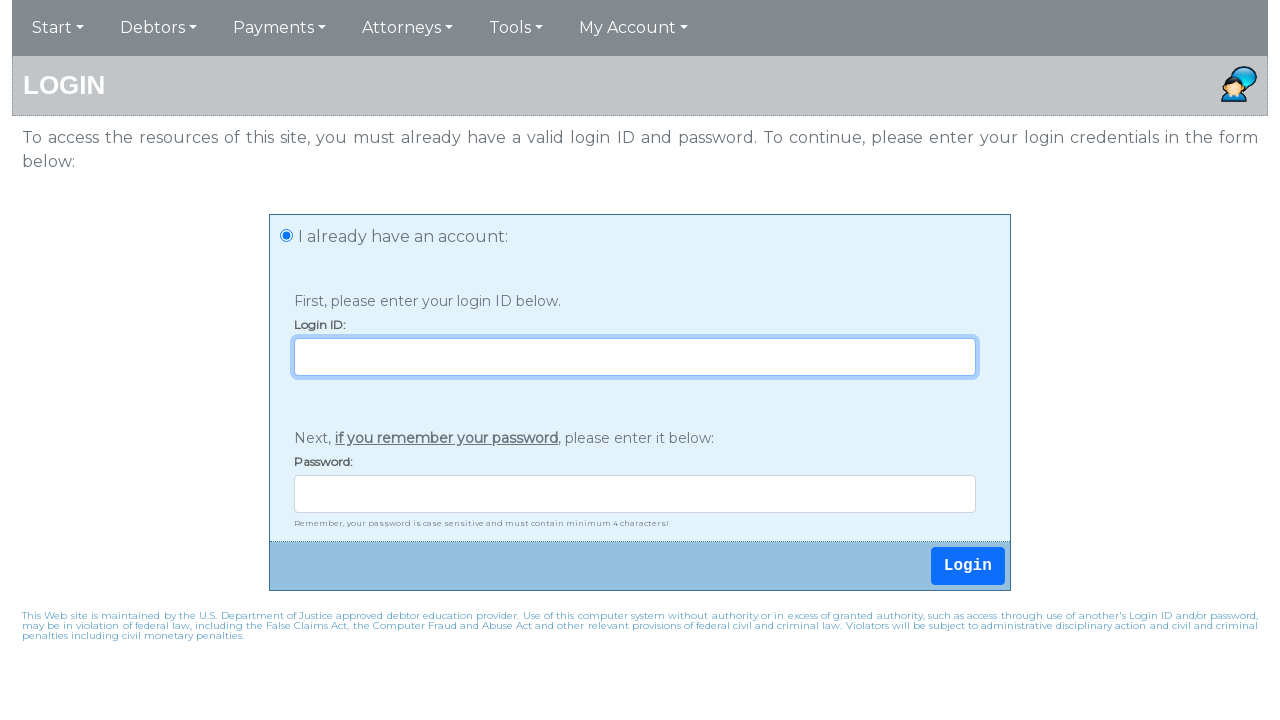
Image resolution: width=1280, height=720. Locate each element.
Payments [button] (273, 27)
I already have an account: (403, 236)
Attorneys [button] (401, 27)
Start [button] (52, 27)
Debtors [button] (152, 27)
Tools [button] (510, 27)
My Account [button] (627, 27)
